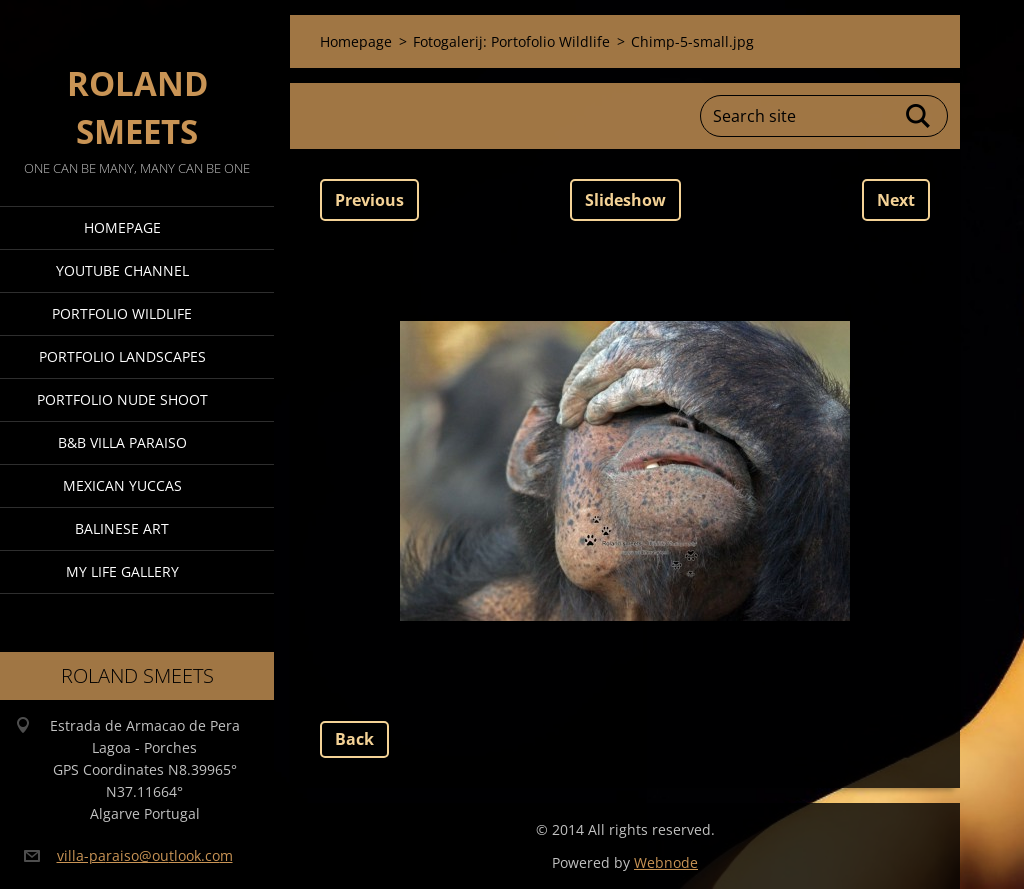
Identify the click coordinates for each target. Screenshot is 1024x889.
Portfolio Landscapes (122, 356)
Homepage (122, 227)
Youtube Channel (122, 270)
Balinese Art (122, 528)
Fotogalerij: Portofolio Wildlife (511, 41)
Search (919, 116)
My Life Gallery (122, 571)
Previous (369, 200)
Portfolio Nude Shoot (122, 399)
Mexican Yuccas (122, 485)
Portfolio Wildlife (122, 313)
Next (896, 200)
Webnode (666, 862)
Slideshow (625, 200)
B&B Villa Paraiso (122, 442)
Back (354, 739)
